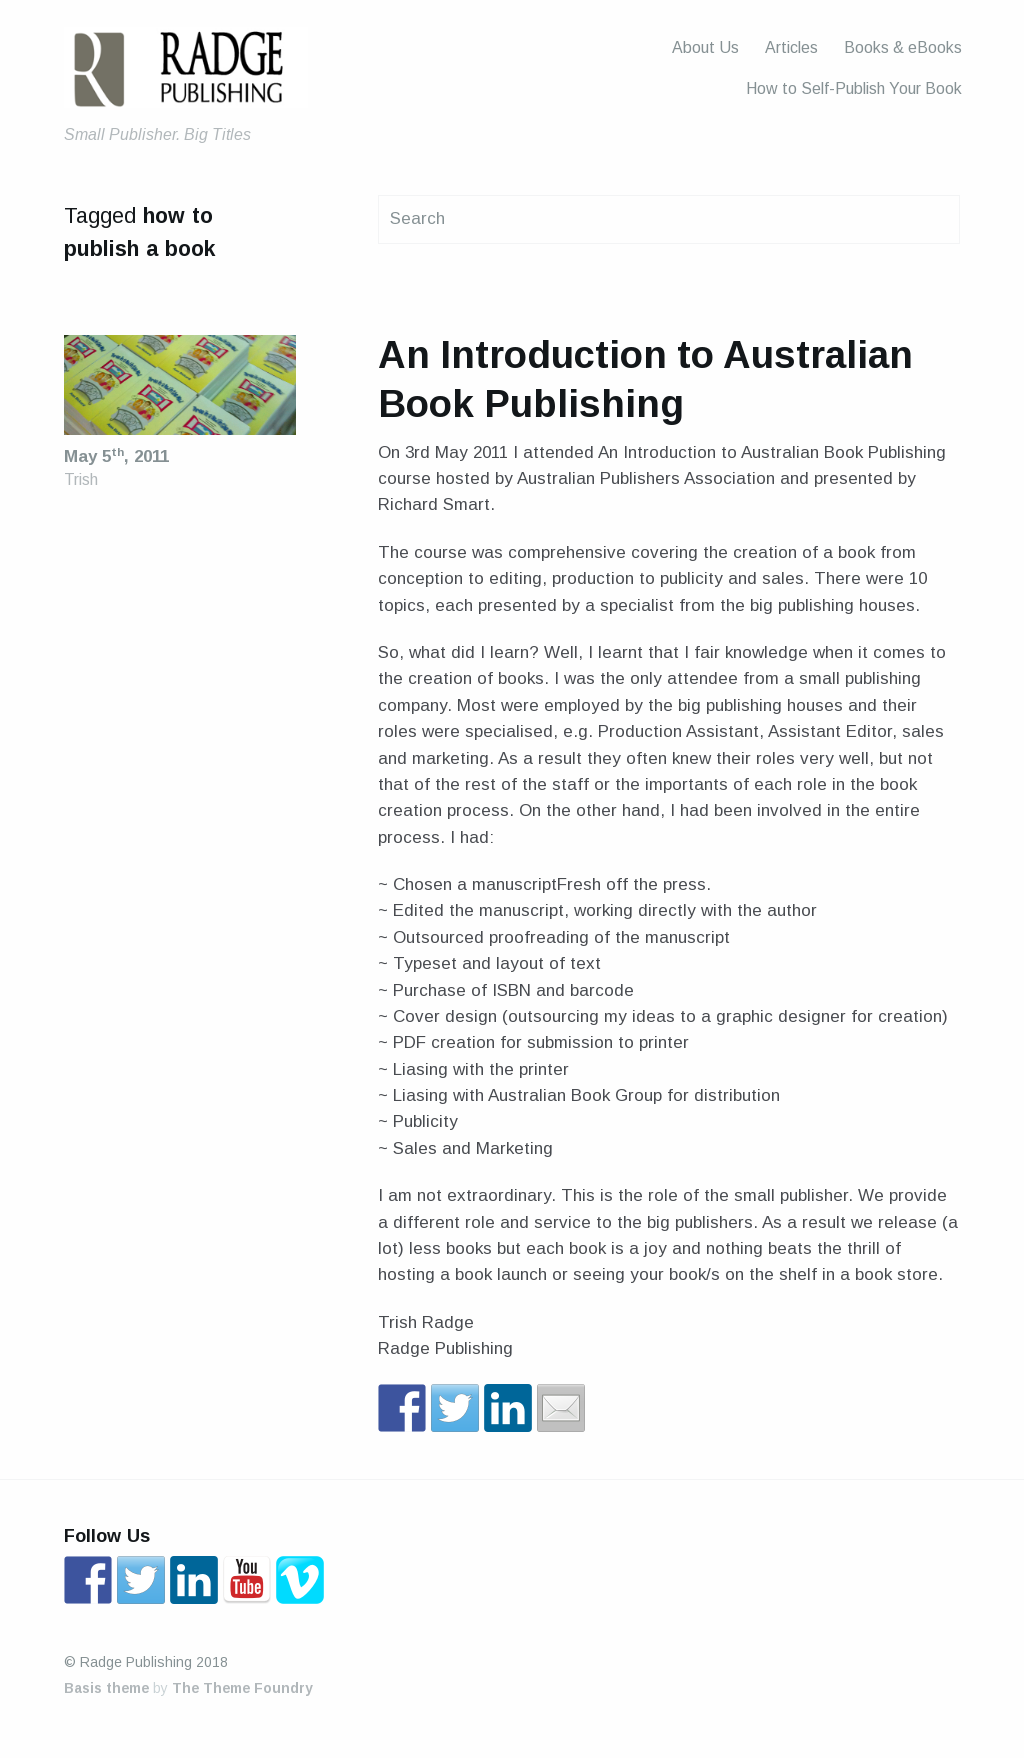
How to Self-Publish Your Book (854, 88)
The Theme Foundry (242, 1688)
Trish (81, 479)
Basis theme (106, 1688)
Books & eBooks (903, 47)
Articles (791, 47)
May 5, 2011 (116, 456)
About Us (705, 47)
